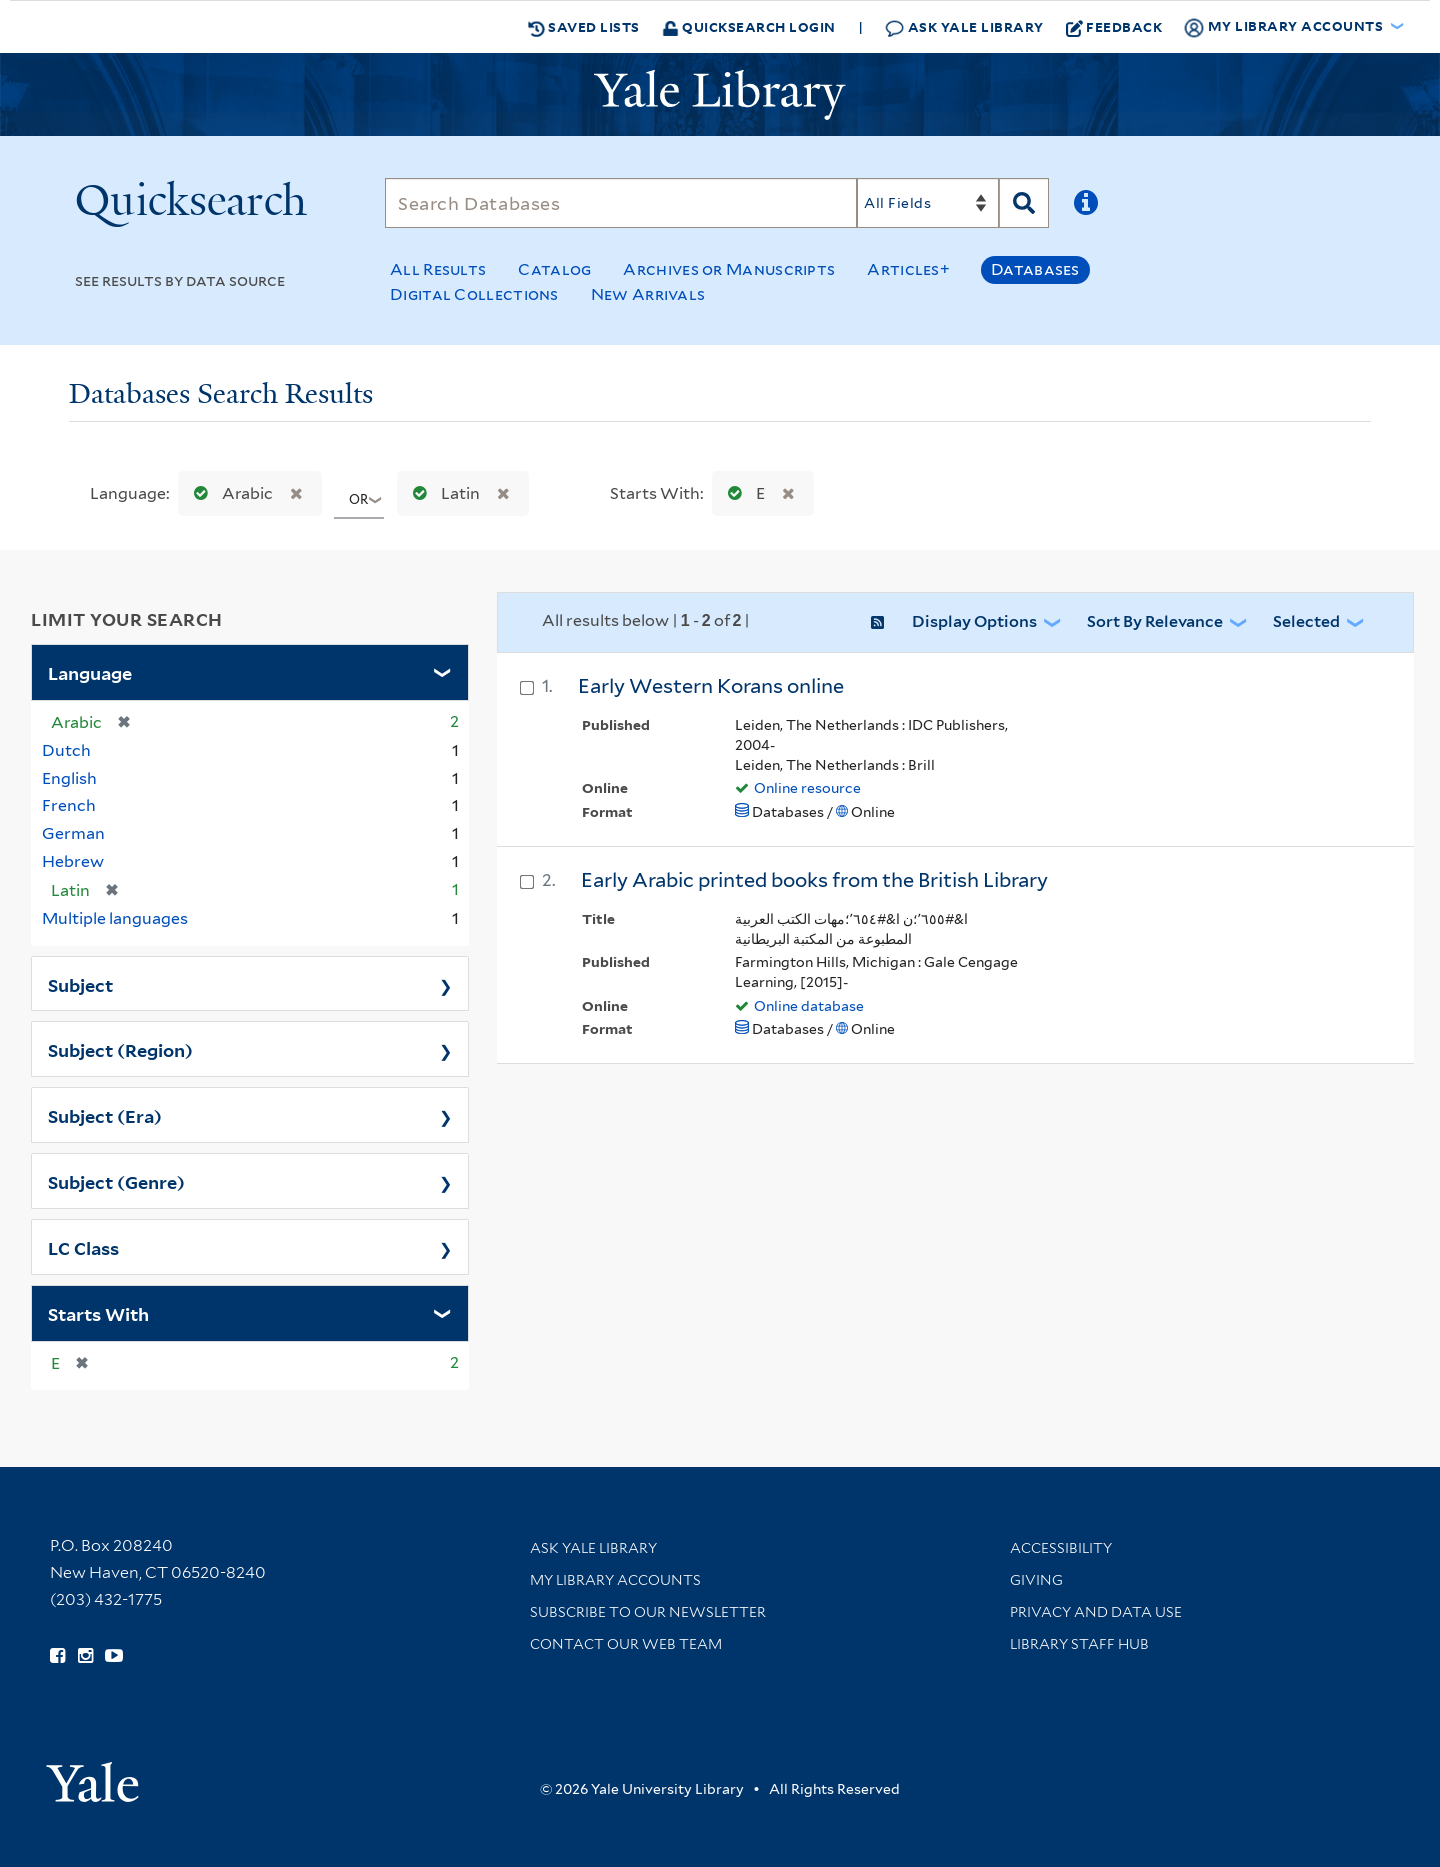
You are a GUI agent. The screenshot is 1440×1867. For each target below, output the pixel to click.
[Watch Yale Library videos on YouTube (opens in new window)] (114, 1656)
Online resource (807, 788)
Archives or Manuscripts (729, 269)
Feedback (1114, 27)
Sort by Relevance (1155, 621)
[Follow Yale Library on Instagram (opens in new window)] (85, 1656)
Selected (1306, 621)
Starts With (98, 1313)
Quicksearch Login (749, 26)
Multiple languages (115, 918)
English (69, 778)
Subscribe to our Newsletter (648, 1612)
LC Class (83, 1247)
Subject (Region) (120, 1049)
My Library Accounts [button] (1285, 27)
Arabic (229, 493)
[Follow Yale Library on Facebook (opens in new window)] (57, 1656)
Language (90, 672)
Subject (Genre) (116, 1181)
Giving (1036, 1580)
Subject (80, 984)
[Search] (621, 203)
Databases (1035, 269)
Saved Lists (584, 27)
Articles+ (908, 269)
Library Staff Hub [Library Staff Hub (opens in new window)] (1079, 1644)
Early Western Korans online (711, 686)
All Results (438, 269)
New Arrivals (648, 294)
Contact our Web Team (626, 1644)
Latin (442, 493)
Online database (809, 1006)
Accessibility (1061, 1548)
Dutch (66, 750)
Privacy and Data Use (1096, 1612)
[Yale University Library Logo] (720, 95)
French (69, 805)
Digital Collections (474, 294)
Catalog (554, 269)
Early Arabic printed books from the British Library (814, 880)
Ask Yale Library (964, 27)
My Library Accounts (615, 1580)
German (73, 833)
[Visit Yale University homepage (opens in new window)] (92, 1775)
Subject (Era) (105, 1115)
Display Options (974, 621)
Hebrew (73, 861)
